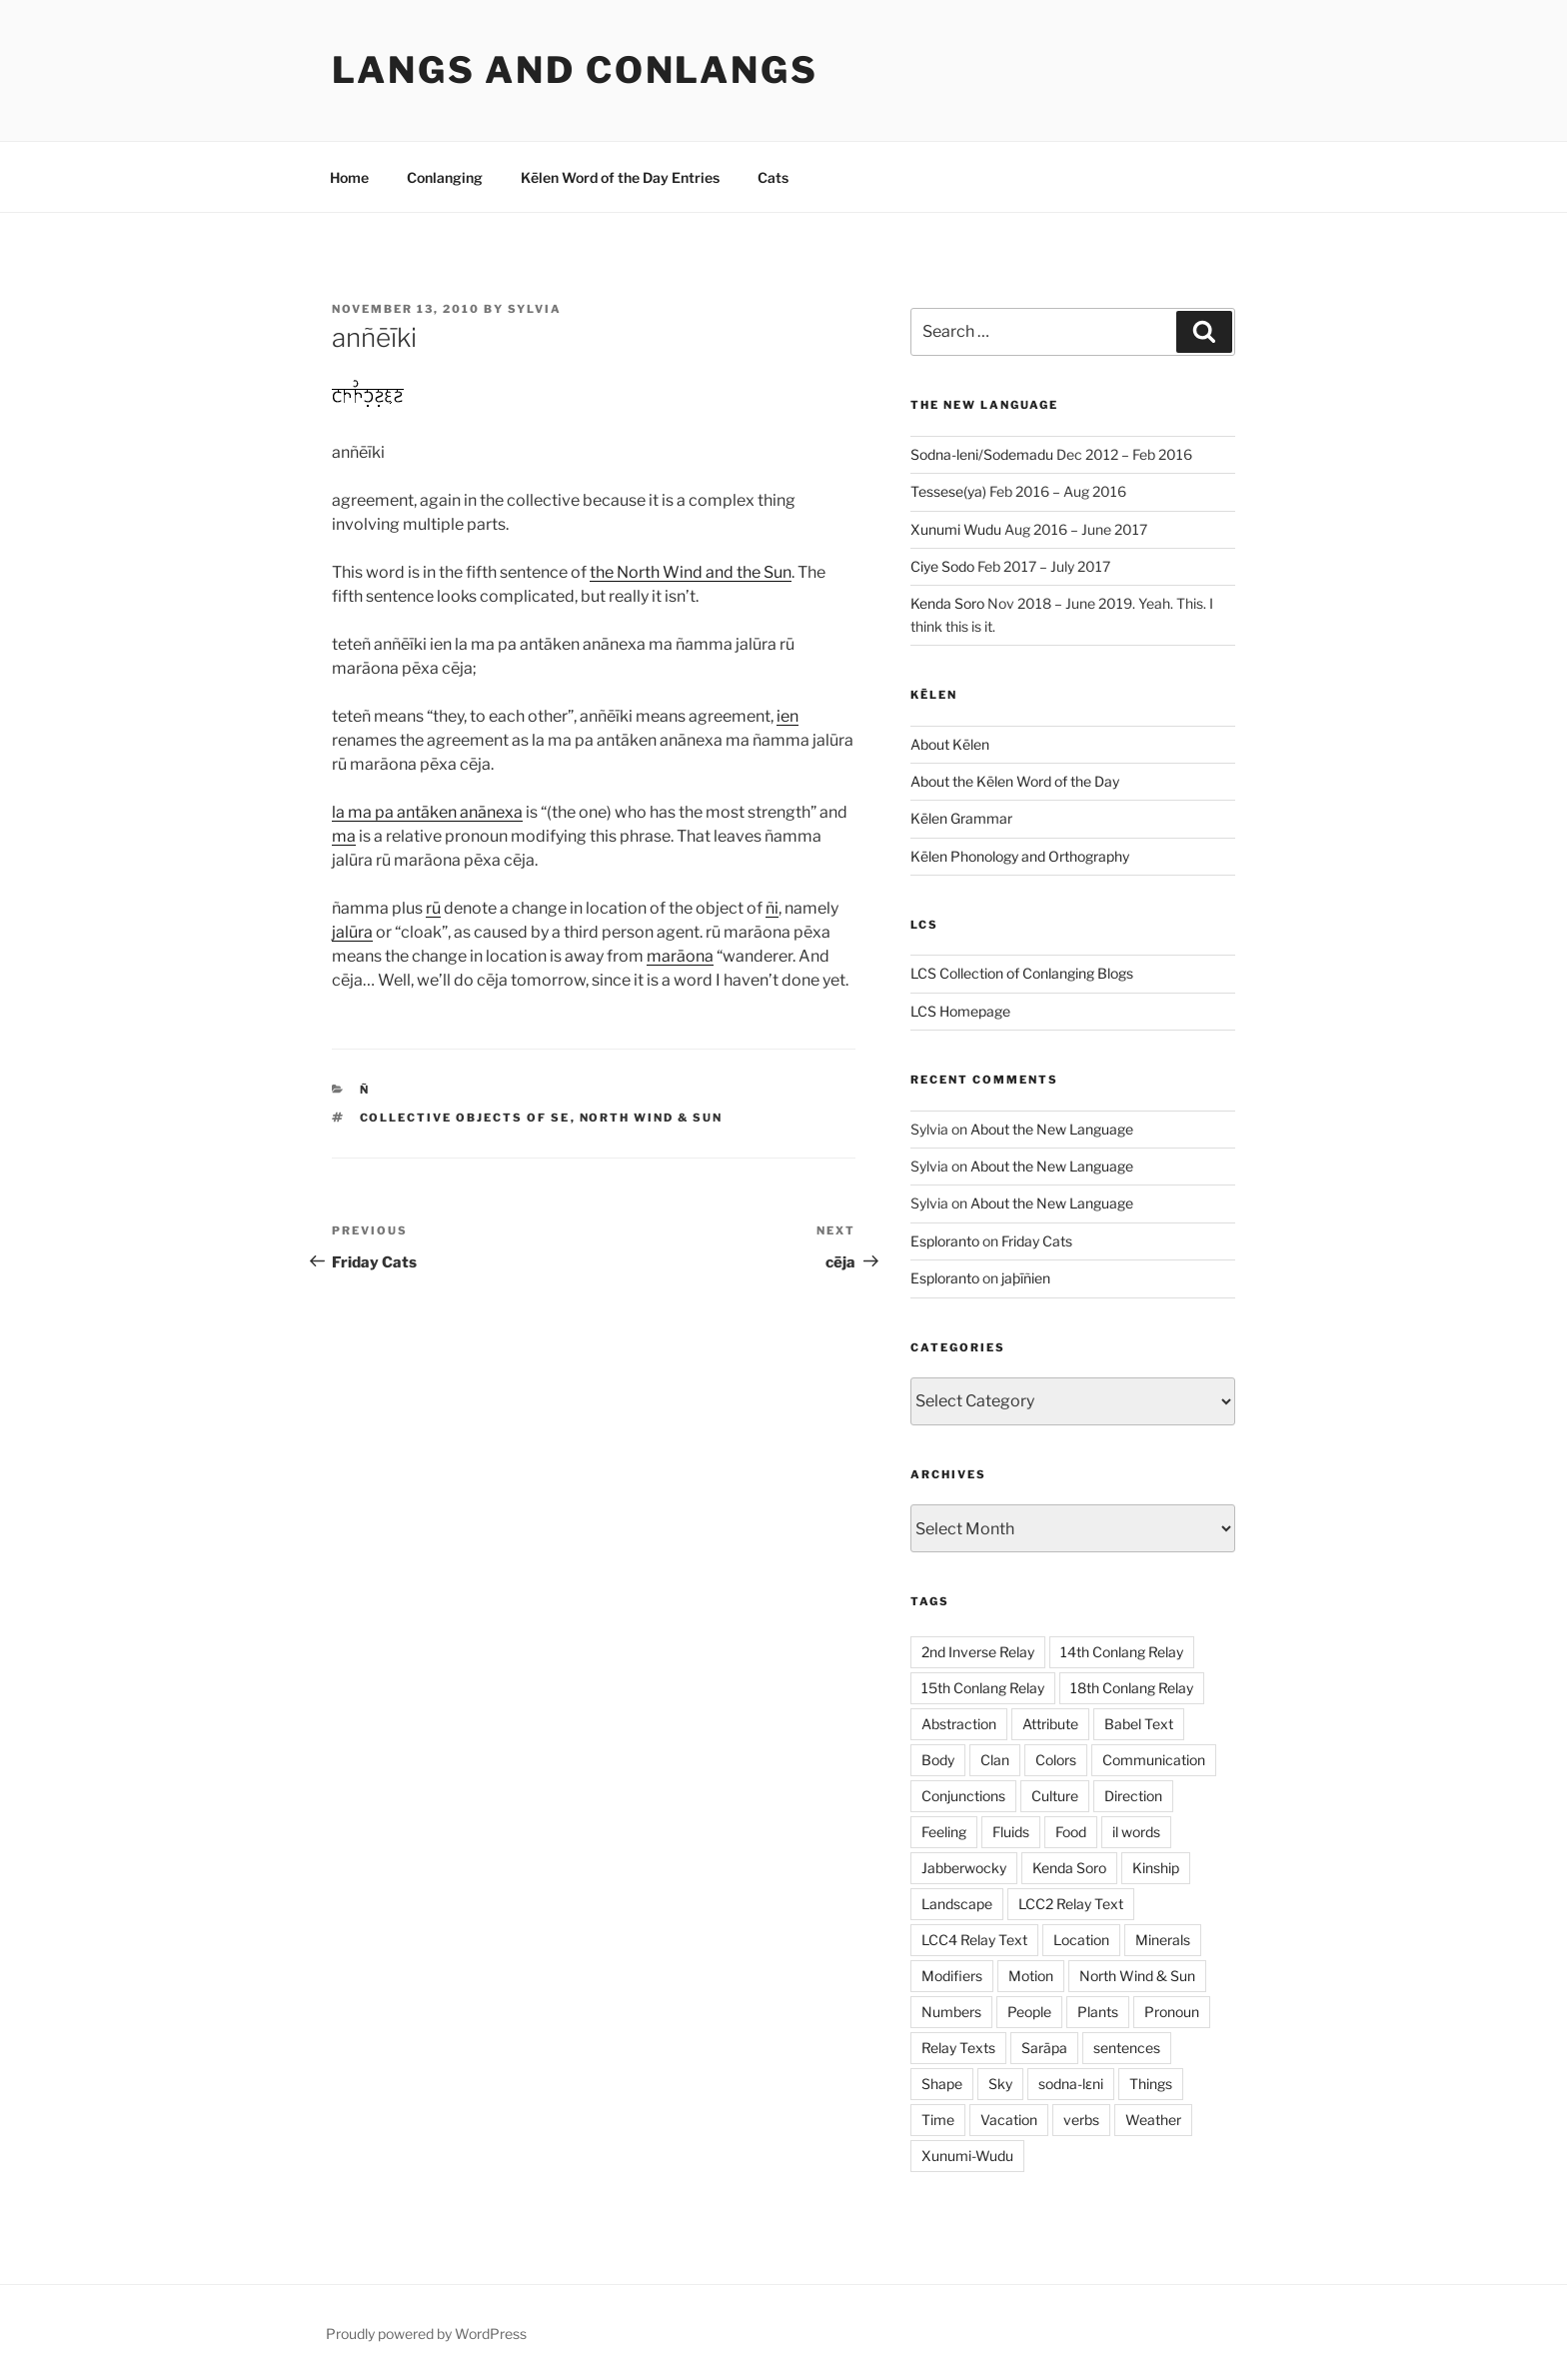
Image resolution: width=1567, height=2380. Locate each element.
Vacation (1008, 2119)
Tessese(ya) (948, 491)
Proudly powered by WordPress (426, 2333)
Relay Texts (958, 2047)
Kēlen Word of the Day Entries (620, 177)
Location (1081, 1939)
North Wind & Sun (652, 1118)
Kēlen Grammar (961, 818)
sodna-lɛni (1070, 2083)
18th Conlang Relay (1131, 1687)
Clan (994, 1759)
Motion (1030, 1975)
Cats (773, 177)
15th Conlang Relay (982, 1687)
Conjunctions (963, 1795)
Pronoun (1171, 2011)
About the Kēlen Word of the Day (1014, 781)
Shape (941, 2083)
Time (937, 2119)
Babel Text (1138, 1723)
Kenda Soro (947, 603)
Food (1070, 1831)
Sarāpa (1044, 2047)
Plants (1097, 2011)
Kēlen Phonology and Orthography (1019, 856)
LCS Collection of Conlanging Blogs (1021, 973)
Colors (1055, 1759)
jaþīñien (1025, 1277)
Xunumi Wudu (955, 529)
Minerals (1162, 1939)
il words (1136, 1831)
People (1029, 2011)
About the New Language (1051, 1129)
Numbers (951, 2011)
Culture (1054, 1795)
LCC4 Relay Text (974, 1939)
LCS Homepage (960, 1011)
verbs (1081, 2119)
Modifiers (951, 1975)
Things (1150, 2083)
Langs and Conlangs (575, 70)
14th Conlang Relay (1121, 1651)
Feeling (943, 1831)
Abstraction (958, 1723)
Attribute (1050, 1723)
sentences (1126, 2047)
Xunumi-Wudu (967, 2155)
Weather (1153, 2119)
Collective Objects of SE (465, 1118)
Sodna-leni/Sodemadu (981, 454)
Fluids (1010, 1831)
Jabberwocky (963, 1867)
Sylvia (535, 309)
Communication (1153, 1759)
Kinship (1155, 1867)
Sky (1000, 2083)
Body (937, 1759)
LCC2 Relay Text (1070, 1903)
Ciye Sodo (942, 566)
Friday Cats (1036, 1240)
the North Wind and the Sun (690, 572)
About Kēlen (949, 744)
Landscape (956, 1903)
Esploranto (944, 1240)
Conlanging (445, 177)
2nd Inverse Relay (977, 1651)
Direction (1133, 1795)
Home (349, 177)
